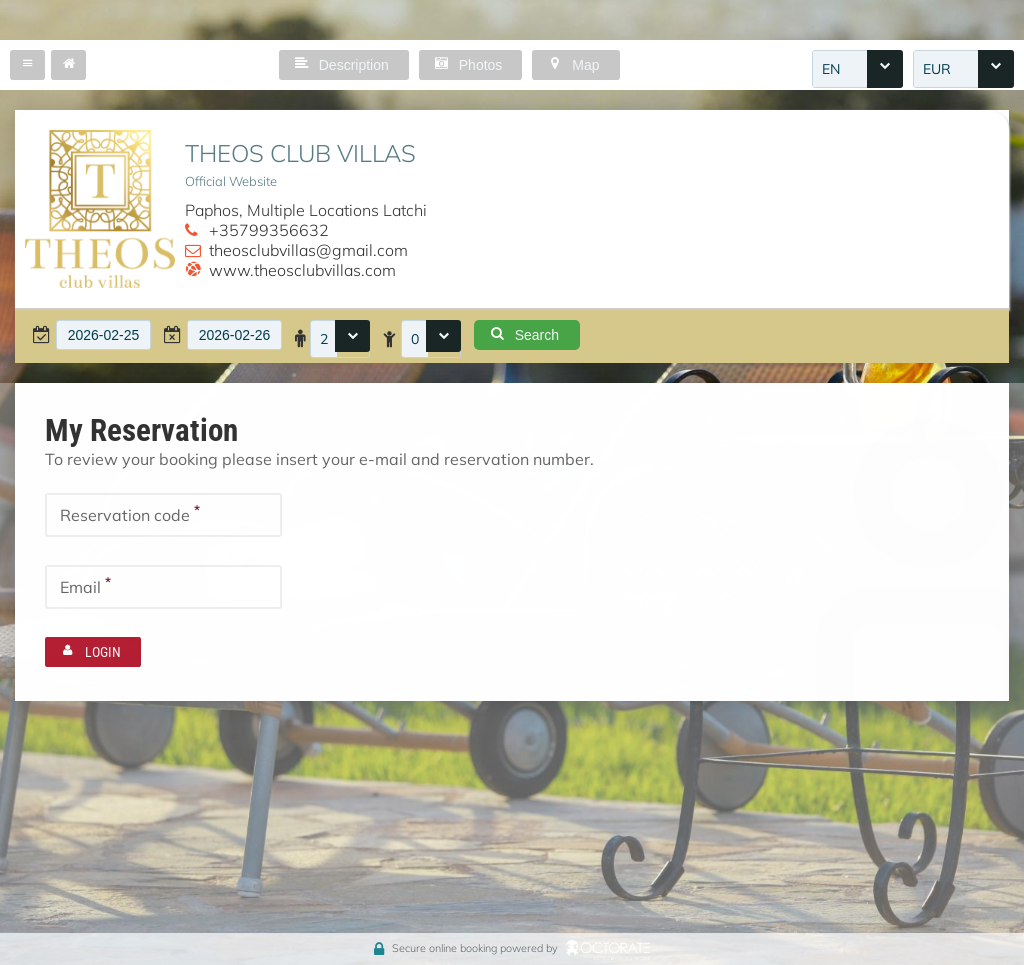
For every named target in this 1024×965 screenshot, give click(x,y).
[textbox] (103, 335)
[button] (27, 65)
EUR (937, 69)
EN (831, 69)
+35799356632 (269, 230)
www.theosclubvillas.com (302, 270)
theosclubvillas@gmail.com (308, 250)
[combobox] (857, 69)
